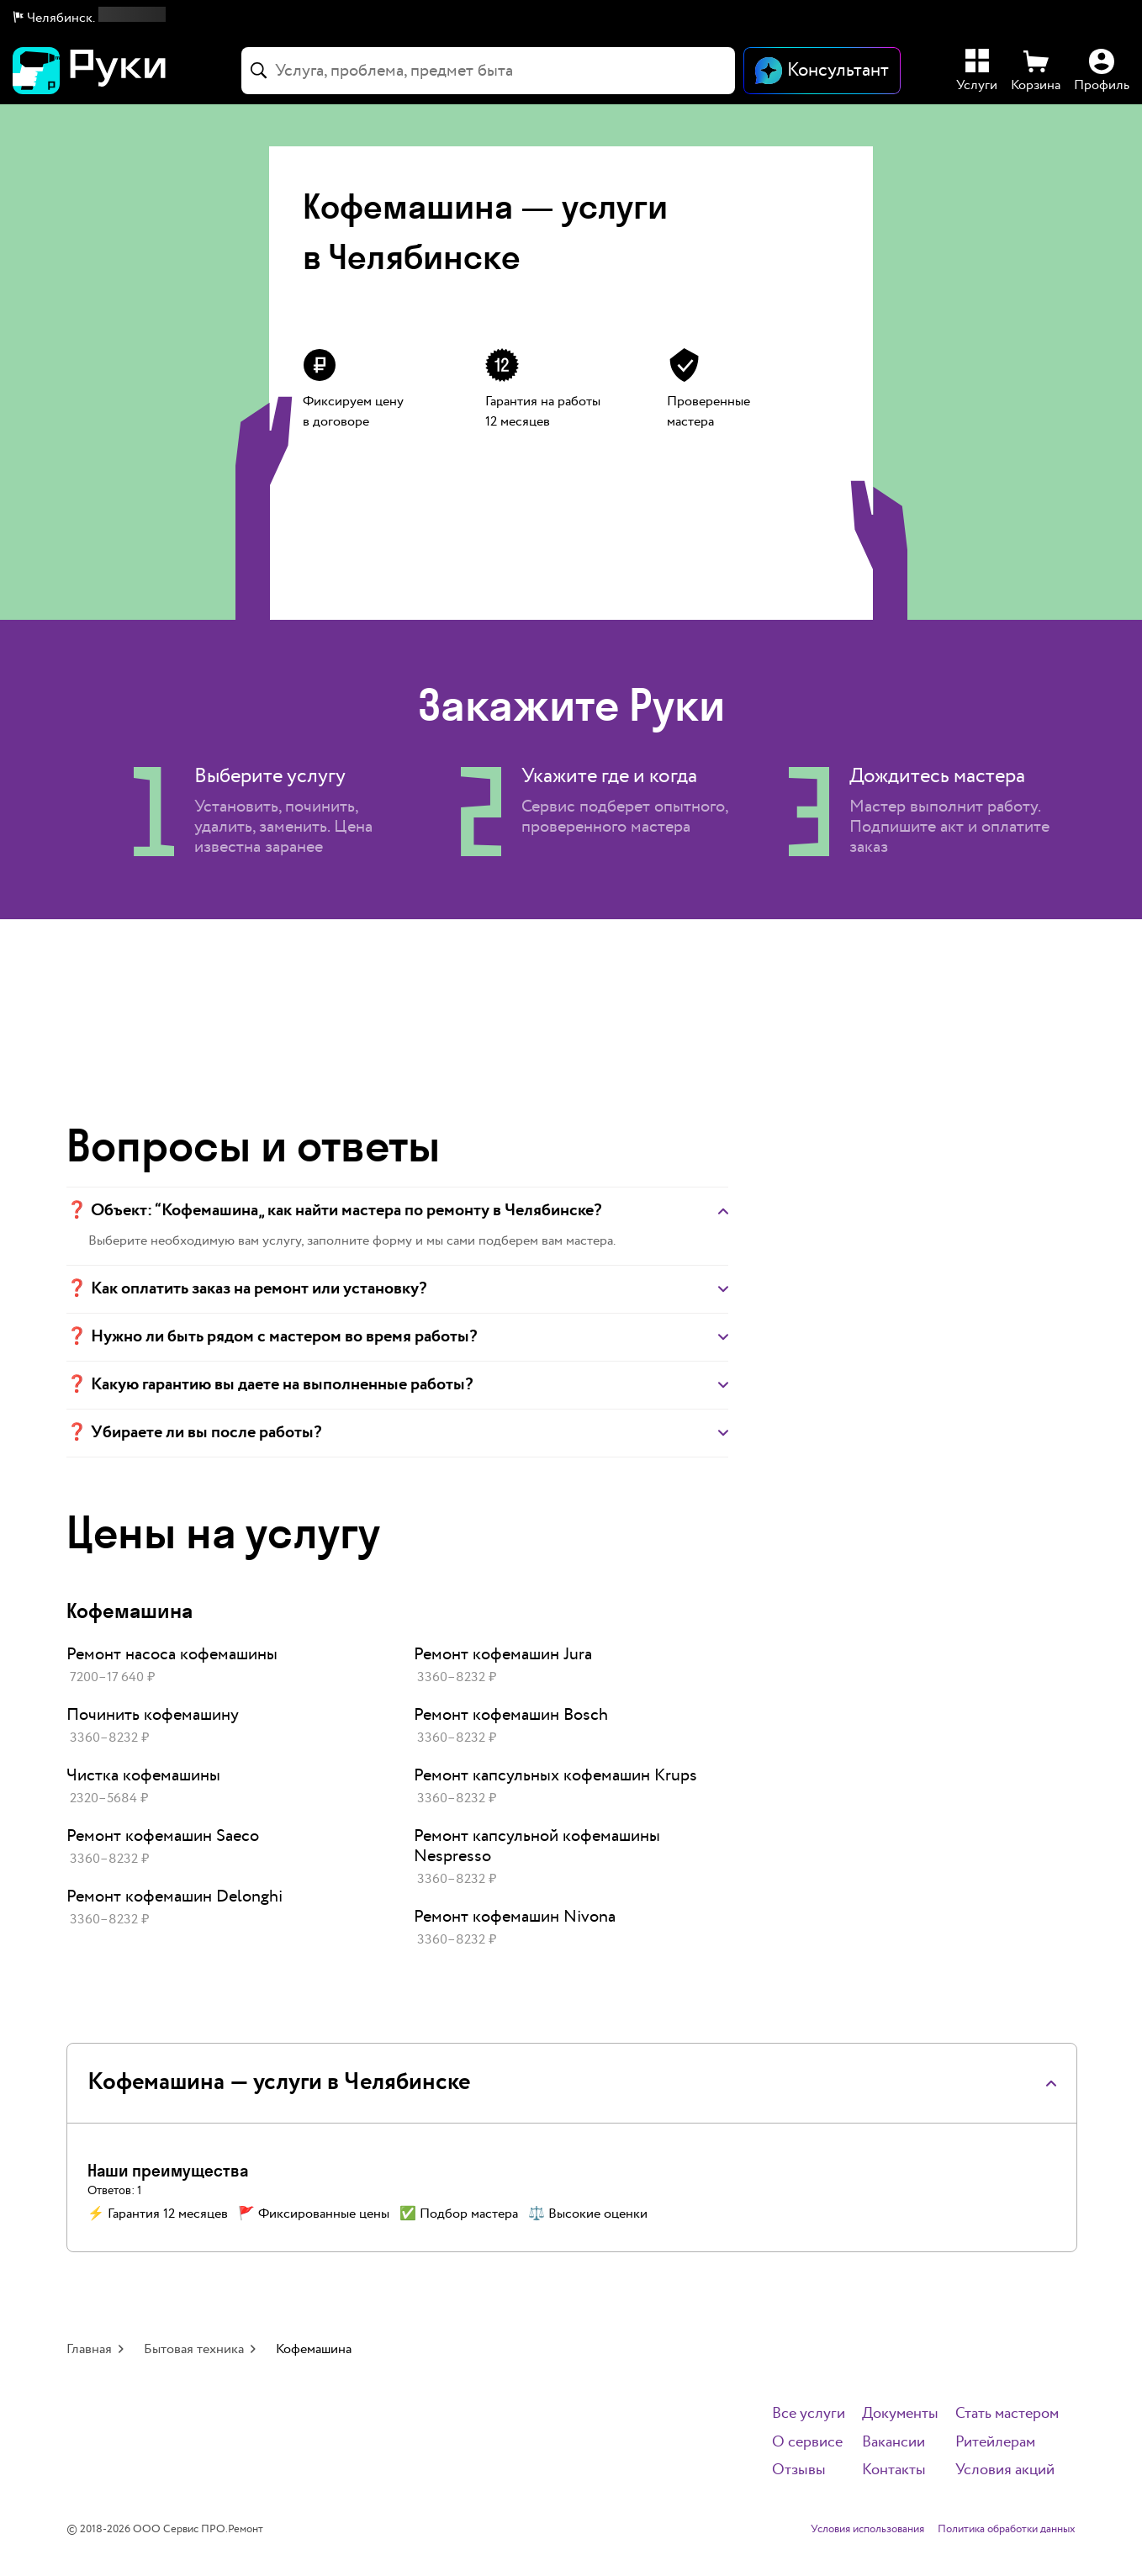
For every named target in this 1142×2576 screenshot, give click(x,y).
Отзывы (799, 2470)
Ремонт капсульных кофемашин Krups (555, 1775)
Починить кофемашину (152, 1715)
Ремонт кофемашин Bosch (511, 1715)
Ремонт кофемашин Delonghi (174, 1896)
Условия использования (867, 2529)
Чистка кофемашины (143, 1775)
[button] (89, 18)
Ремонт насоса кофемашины (172, 1654)
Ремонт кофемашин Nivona (515, 1917)
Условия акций (1005, 2470)
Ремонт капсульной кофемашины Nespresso (537, 1846)
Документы (900, 2414)
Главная (89, 2349)
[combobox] (488, 70)
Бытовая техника (194, 2349)
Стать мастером (1007, 2414)
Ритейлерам (995, 2442)
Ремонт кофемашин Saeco (162, 1836)
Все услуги (808, 2414)
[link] (223, 1666)
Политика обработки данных (1007, 2529)
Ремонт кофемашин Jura (503, 1654)
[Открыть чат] (822, 70)
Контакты (894, 2470)
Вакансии (893, 2442)
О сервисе (807, 2442)
